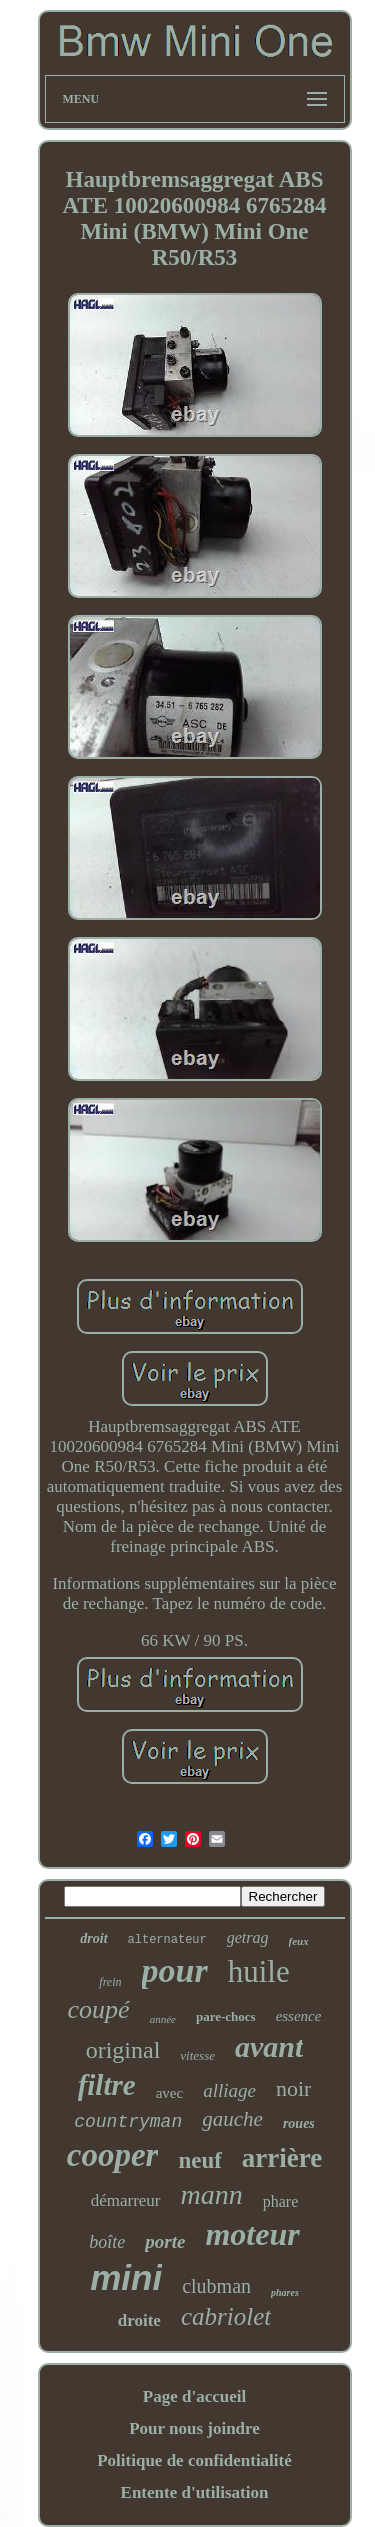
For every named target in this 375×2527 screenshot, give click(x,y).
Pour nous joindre (194, 2428)
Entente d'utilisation (195, 2492)
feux (299, 1941)
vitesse (197, 2055)
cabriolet (226, 2316)
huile (259, 1971)
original (123, 2050)
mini (126, 2277)
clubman (216, 2286)
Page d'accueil (194, 2396)
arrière (282, 2158)
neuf (199, 2160)
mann (212, 2194)
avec (169, 2093)
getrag (248, 1937)
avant (269, 2046)
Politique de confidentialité (194, 2460)
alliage (229, 2090)
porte (165, 2241)
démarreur (126, 2200)
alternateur (167, 1940)
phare (281, 2201)
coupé (99, 2009)
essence (299, 2016)
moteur (252, 2234)
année (163, 2019)
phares (285, 2292)
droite (139, 2320)
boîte (107, 2242)
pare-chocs (226, 2016)
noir (293, 2088)
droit (93, 1938)
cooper (113, 2155)
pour (175, 1970)
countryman (128, 2122)
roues (299, 2123)
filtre (107, 2085)
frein (110, 1982)
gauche (232, 2119)
